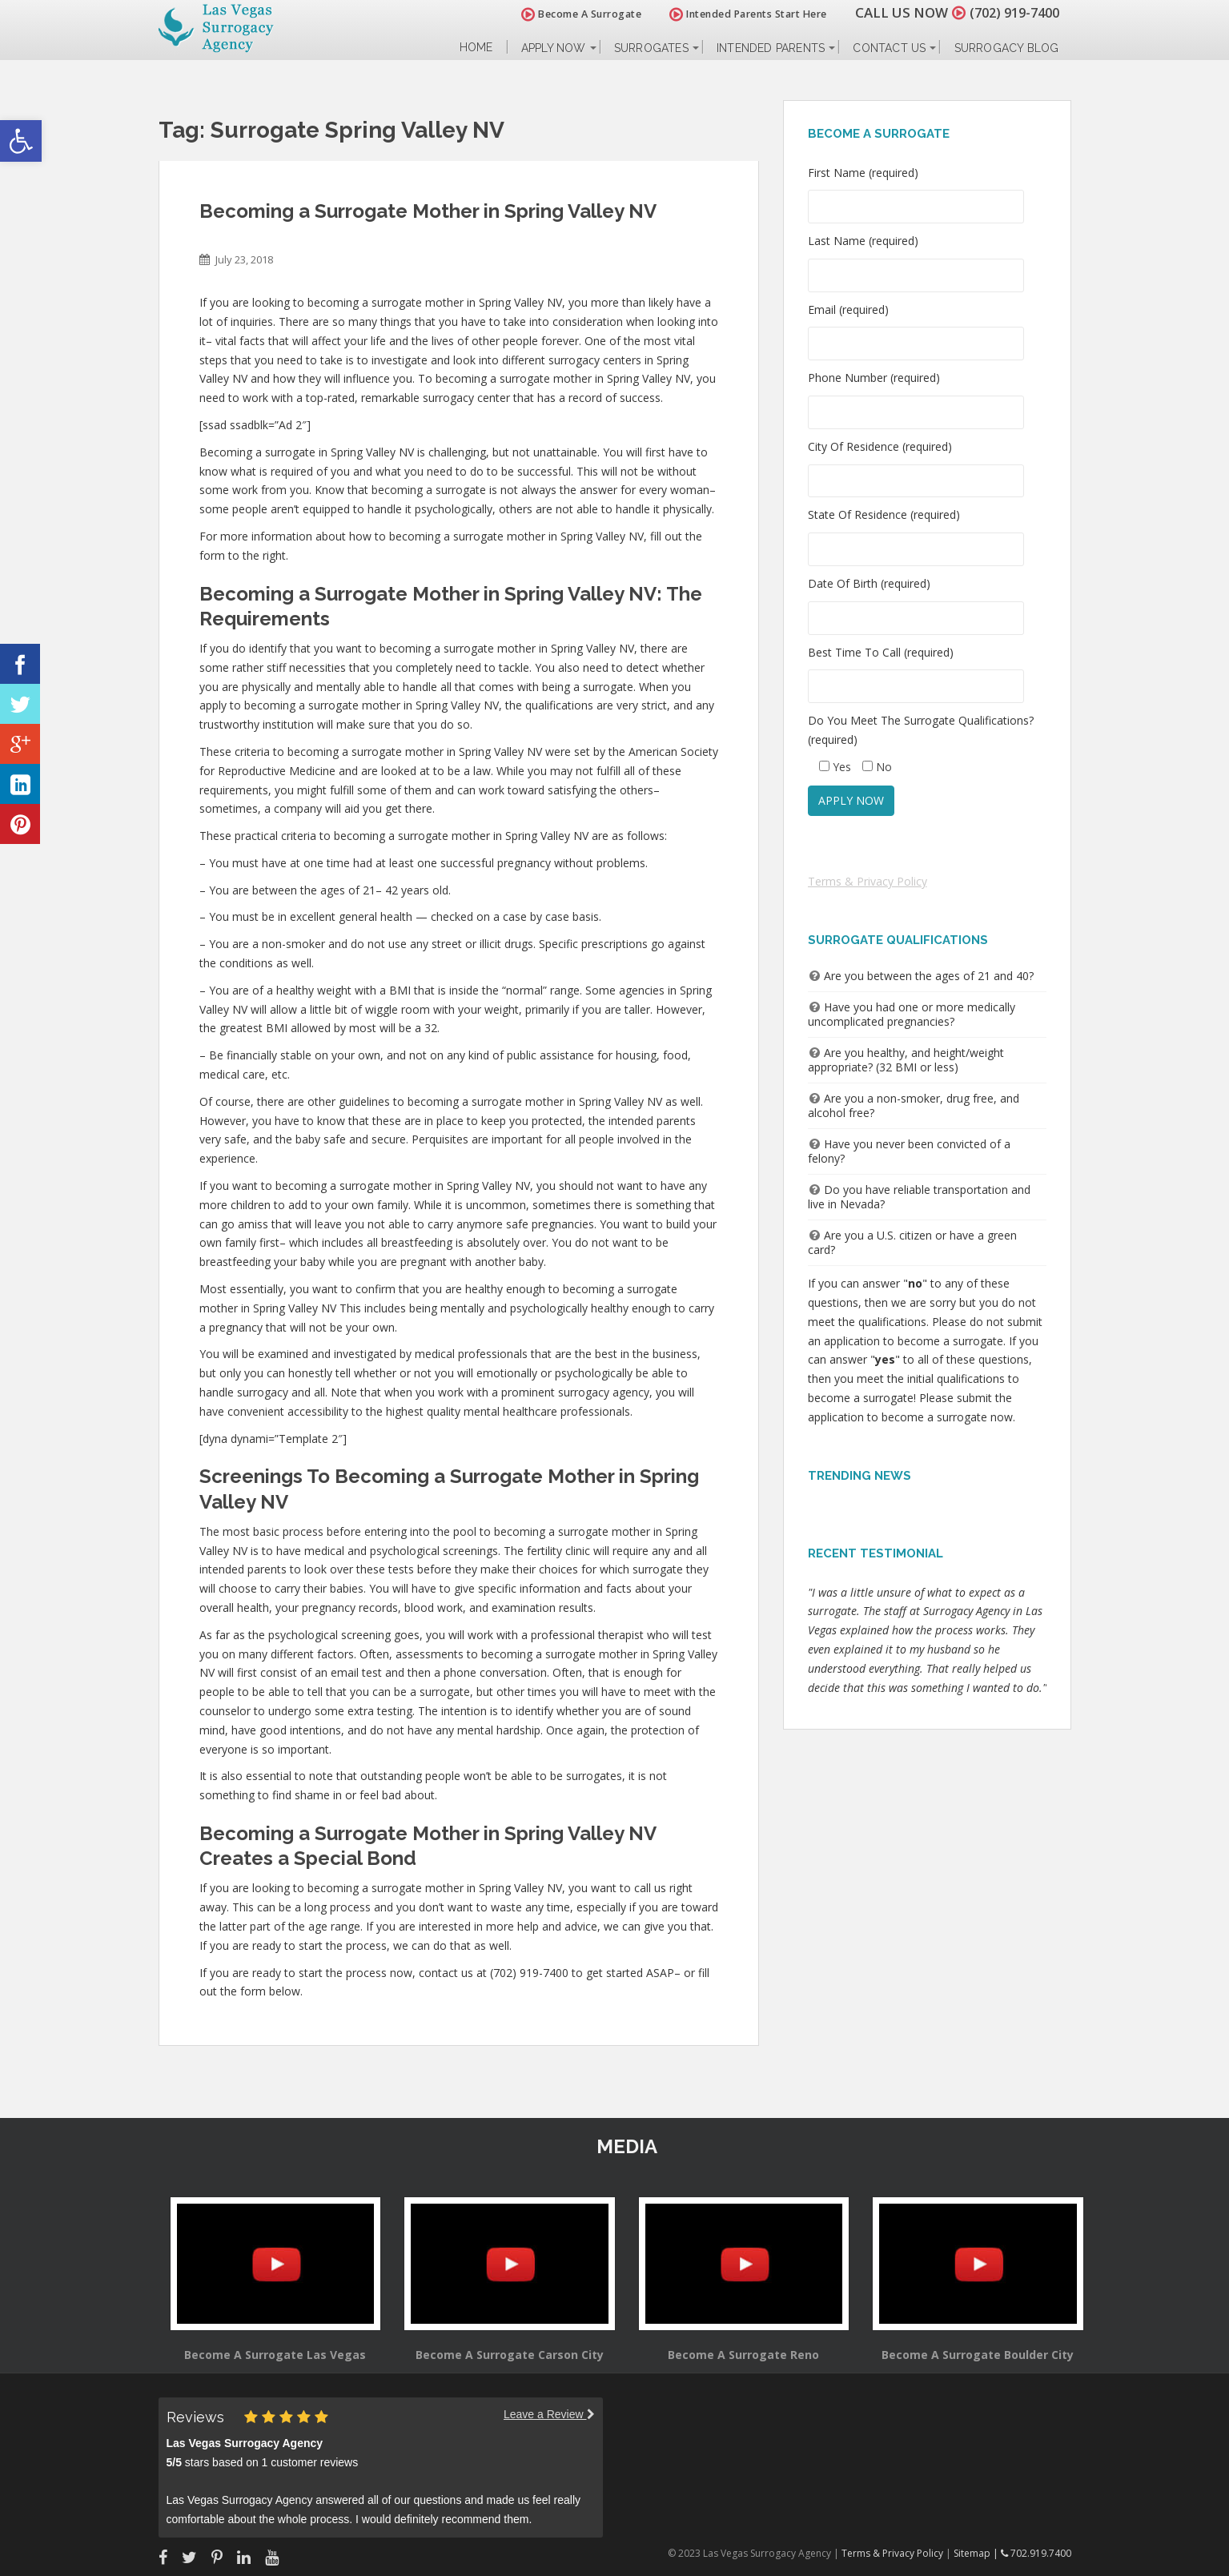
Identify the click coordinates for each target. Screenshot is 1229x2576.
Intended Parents (771, 48)
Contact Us (889, 48)
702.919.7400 (1036, 2553)
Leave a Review (549, 2414)
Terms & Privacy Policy (867, 881)
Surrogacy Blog (1006, 48)
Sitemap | (977, 2553)
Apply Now (553, 48)
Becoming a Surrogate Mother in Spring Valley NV (428, 211)
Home (476, 48)
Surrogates (651, 48)
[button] (21, 141)
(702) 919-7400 (1010, 12)
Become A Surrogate (573, 14)
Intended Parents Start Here (740, 14)
